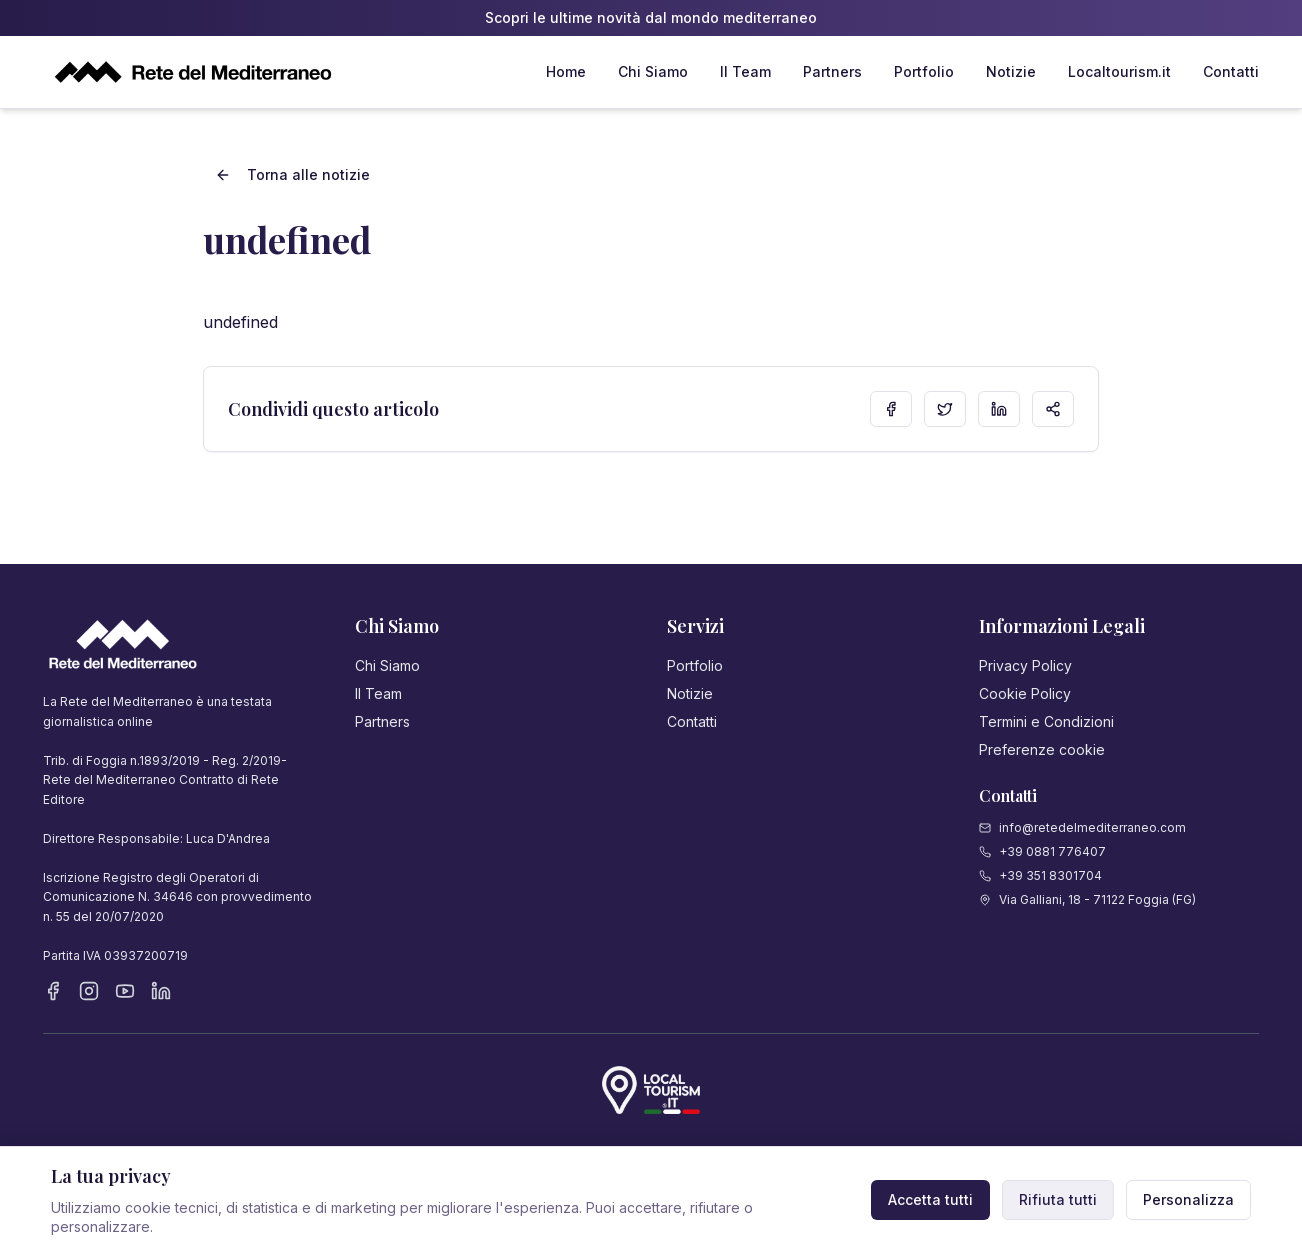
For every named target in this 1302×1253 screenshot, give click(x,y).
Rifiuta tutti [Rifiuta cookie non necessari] (1058, 1199)
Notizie (1011, 71)
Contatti (1231, 71)
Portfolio (924, 71)
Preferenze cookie (1042, 749)
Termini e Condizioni (1046, 721)
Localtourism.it (1119, 71)
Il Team (745, 71)
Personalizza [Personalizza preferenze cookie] (1188, 1199)
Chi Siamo (653, 71)
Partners (832, 71)
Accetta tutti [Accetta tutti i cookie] (930, 1199)
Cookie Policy (1025, 693)
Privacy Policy (1025, 665)
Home (566, 71)
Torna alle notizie (292, 174)
